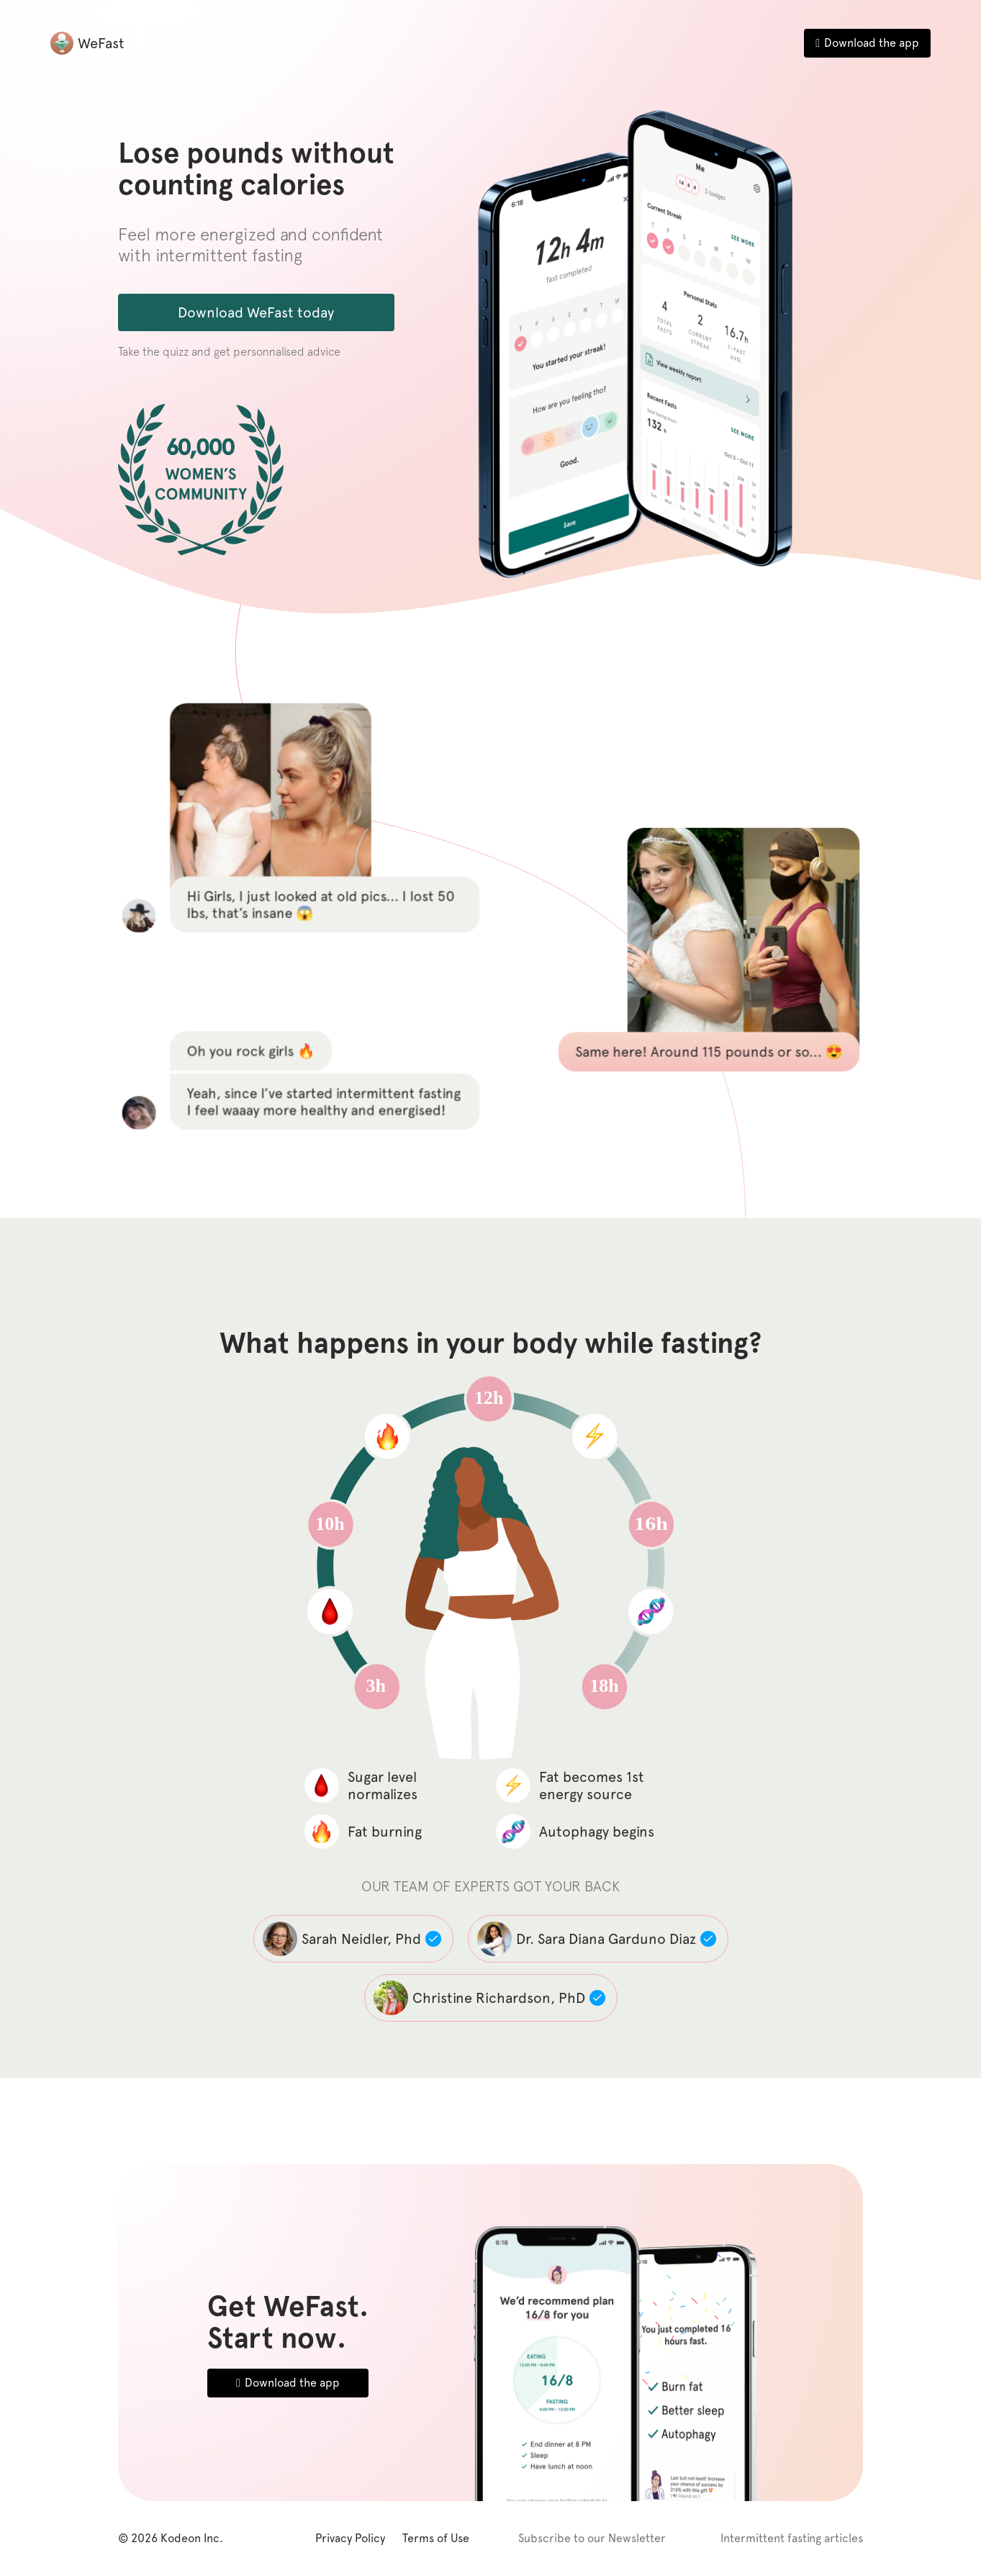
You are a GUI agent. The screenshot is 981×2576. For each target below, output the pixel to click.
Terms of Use (435, 2538)
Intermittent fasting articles (791, 2538)
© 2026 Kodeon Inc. (170, 2538)
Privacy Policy (350, 2538)
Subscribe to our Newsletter (592, 2538)
